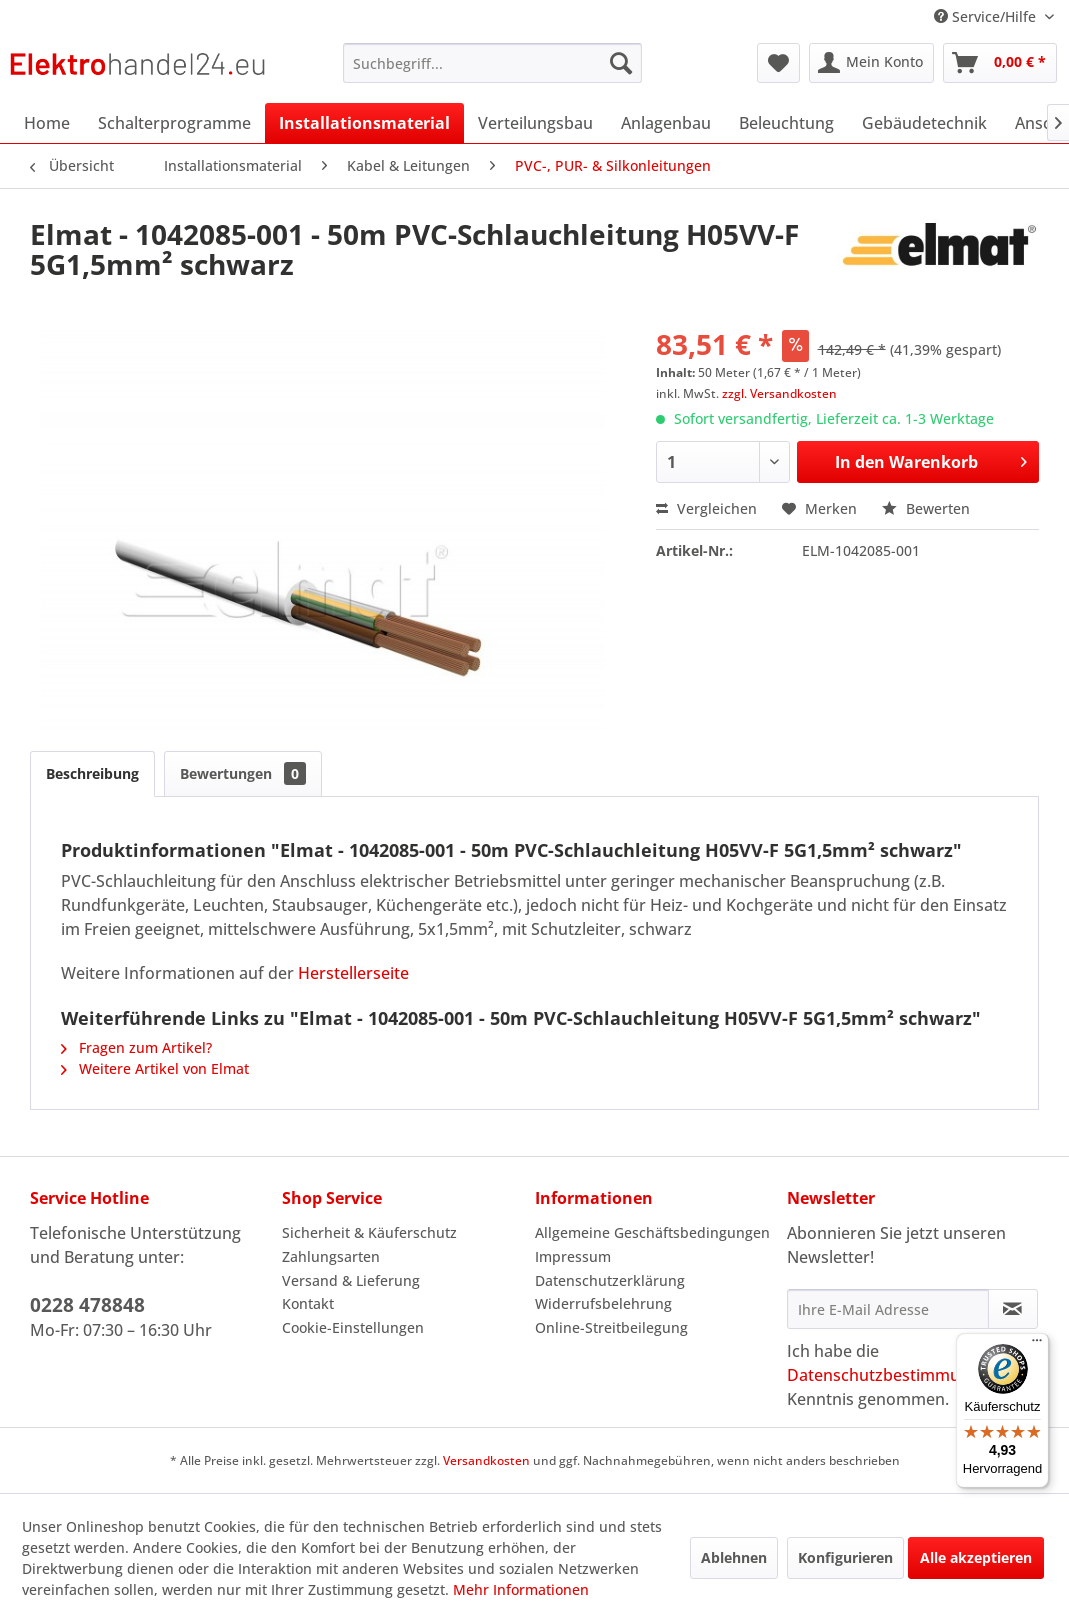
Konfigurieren (845, 1557)
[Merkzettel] (778, 63)
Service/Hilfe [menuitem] (987, 16)
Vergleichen (706, 508)
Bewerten (926, 508)
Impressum (573, 1256)
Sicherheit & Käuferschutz (369, 1232)
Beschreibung (92, 773)
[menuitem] (492, 63)
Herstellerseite (353, 973)
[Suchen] (621, 63)
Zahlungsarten (331, 1256)
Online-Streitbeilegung (611, 1327)
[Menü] (1037, 1345)
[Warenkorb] (1000, 63)
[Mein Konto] (871, 63)
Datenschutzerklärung (610, 1280)
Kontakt (308, 1303)
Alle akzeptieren (976, 1557)
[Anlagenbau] (666, 123)
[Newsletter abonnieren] (1013, 1309)
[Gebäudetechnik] (924, 123)
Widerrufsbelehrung (603, 1303)
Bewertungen (243, 773)
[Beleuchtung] (786, 123)
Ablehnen (734, 1557)
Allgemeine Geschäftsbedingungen (652, 1232)
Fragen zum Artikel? (136, 1047)
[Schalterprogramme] (174, 123)
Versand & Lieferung (351, 1280)
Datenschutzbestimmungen (892, 1375)
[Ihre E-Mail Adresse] (888, 1309)
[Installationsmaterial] (364, 123)
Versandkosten (486, 1460)
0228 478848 (87, 1305)
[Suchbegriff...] (492, 63)
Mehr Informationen (521, 1589)
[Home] (47, 123)
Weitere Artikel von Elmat (155, 1068)
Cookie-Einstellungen (353, 1327)
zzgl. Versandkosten (779, 393)
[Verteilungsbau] (535, 123)
